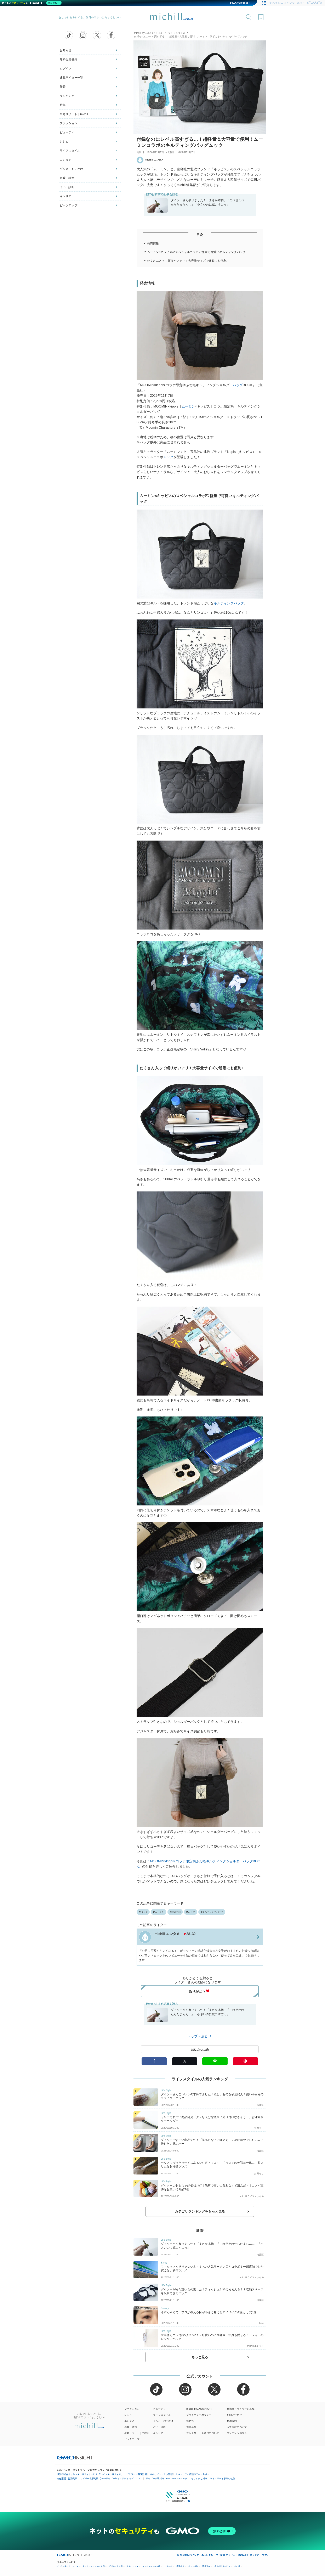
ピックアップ (68, 205)
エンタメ (66, 159)
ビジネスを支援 (116, 2566)
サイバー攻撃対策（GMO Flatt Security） (167, 2478)
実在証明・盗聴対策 (67, 2478)
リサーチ (168, 2566)
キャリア (66, 196)
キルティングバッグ (229, 603)
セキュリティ (132, 2566)
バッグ (238, 385)
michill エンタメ (150, 159)
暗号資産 (206, 2566)
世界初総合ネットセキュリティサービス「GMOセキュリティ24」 (90, 2474)
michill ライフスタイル (252, 2196)
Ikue (261, 2323)
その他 (237, 2566)
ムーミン (188, 406)
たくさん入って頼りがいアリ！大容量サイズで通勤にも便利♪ (187, 260)
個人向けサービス (222, 2566)
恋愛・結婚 (67, 178)
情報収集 (180, 2566)
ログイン (66, 68)
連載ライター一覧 (71, 77)
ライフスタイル (70, 150)
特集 (62, 105)
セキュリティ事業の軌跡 (222, 2478)
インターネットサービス (68, 2566)
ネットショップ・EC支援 (94, 2566)
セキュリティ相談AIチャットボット (194, 2474)
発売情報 (153, 243)
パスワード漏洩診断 (136, 2474)
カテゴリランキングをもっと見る (200, 2211)
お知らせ (66, 50)
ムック (168, 457)
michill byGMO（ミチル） (148, 33)
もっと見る (200, 2357)
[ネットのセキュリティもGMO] (32, 3)
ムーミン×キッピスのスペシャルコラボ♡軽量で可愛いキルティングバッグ (196, 252)
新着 (62, 86)
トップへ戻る (200, 2036)
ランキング (67, 95)
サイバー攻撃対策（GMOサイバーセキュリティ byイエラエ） (111, 2478)
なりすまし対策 (199, 2478)
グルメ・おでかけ (71, 168)
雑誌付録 (175, 1912)
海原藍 (260, 2105)
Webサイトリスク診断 (161, 2474)
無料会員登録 (68, 59)
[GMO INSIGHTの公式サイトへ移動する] (75, 2457)
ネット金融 (193, 2566)
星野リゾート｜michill (74, 114)
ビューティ (67, 132)
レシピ (64, 141)
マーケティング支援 (151, 2566)
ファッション (68, 123)
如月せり (259, 2128)
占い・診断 (67, 187)
